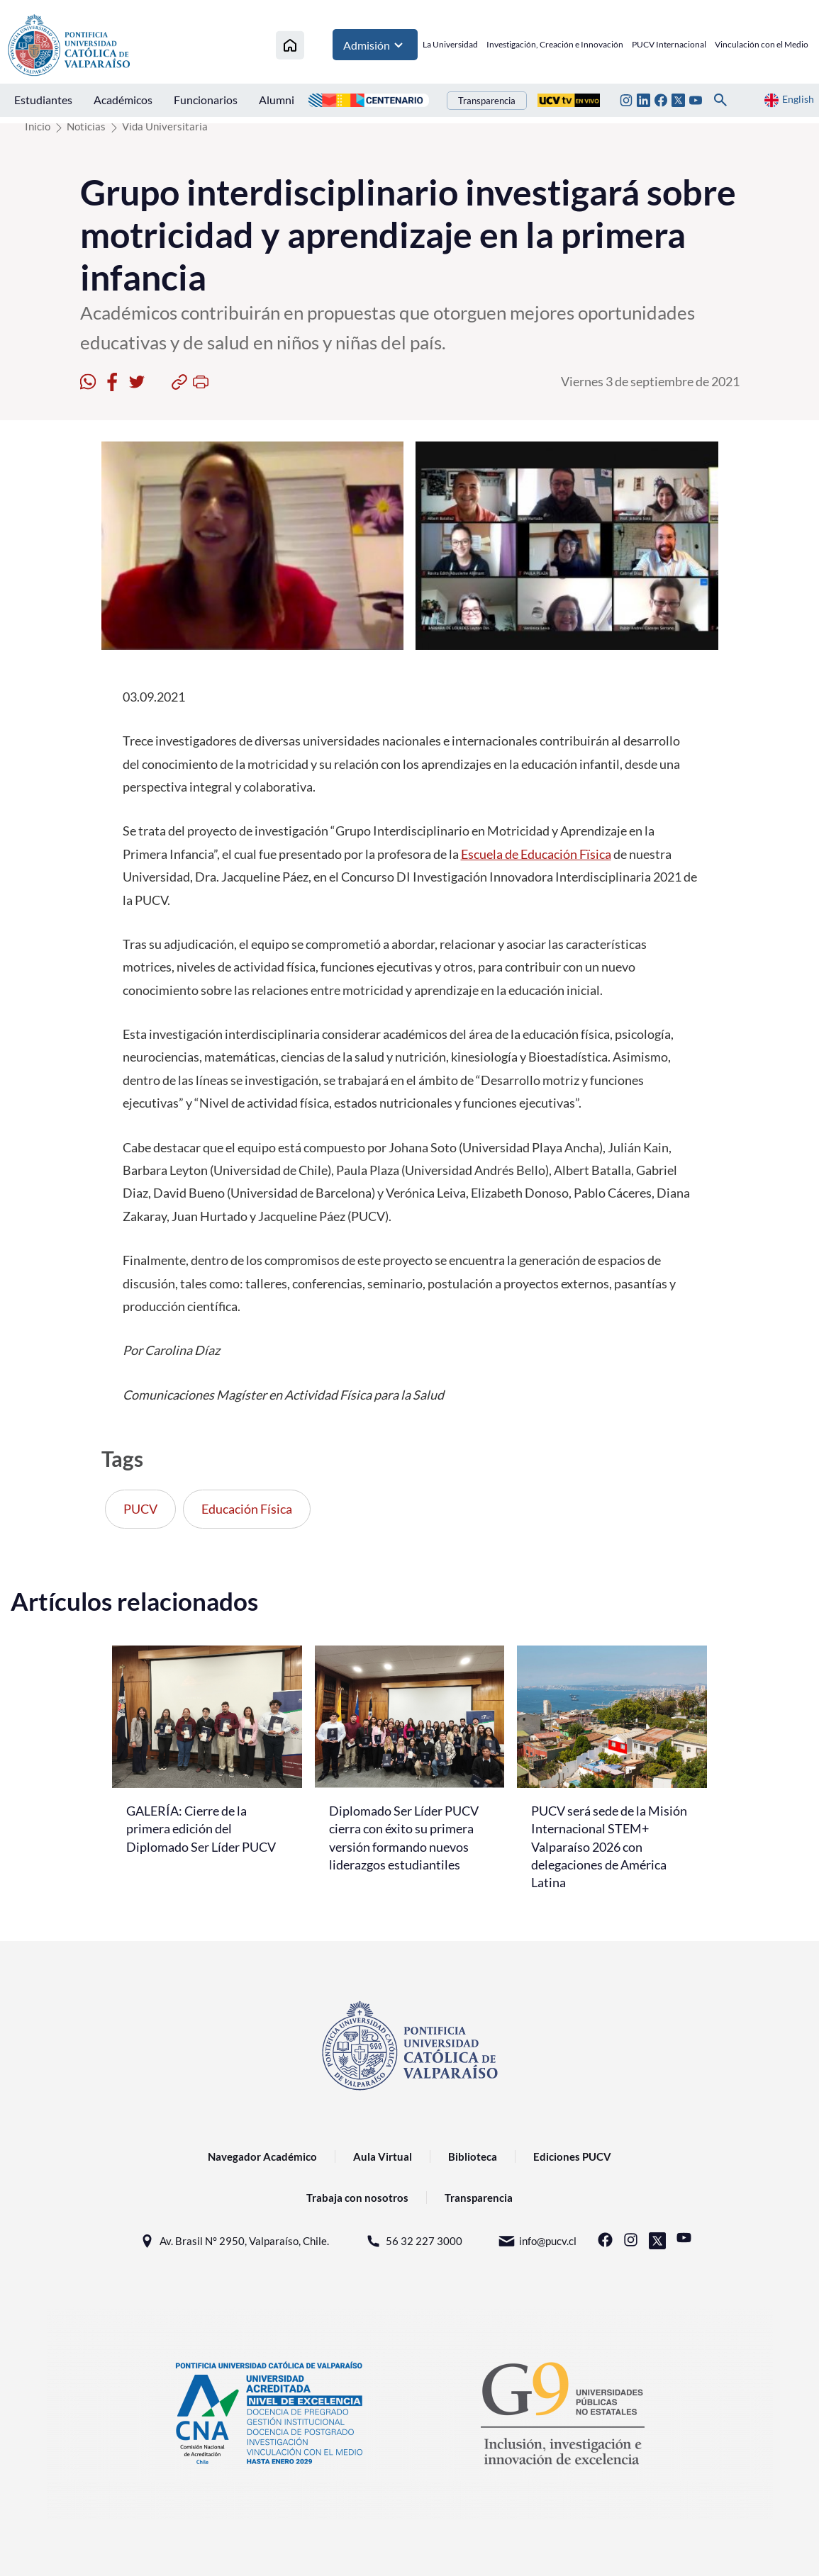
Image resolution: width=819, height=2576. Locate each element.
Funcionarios (206, 101)
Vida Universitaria (165, 126)
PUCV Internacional (669, 45)
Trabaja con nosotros (357, 2197)
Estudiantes (43, 101)
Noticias (86, 126)
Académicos (123, 101)
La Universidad (450, 45)
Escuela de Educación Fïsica (536, 854)
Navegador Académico (262, 2156)
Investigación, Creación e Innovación (554, 45)
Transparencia (487, 102)
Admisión (375, 46)
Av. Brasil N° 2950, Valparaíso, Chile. (233, 2241)
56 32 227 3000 (413, 2241)
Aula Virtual (382, 2156)
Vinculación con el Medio (761, 45)
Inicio (37, 126)
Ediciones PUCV (572, 2156)
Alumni (276, 101)
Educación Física (246, 1509)
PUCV (140, 1509)
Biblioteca (472, 2156)
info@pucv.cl (537, 2241)
